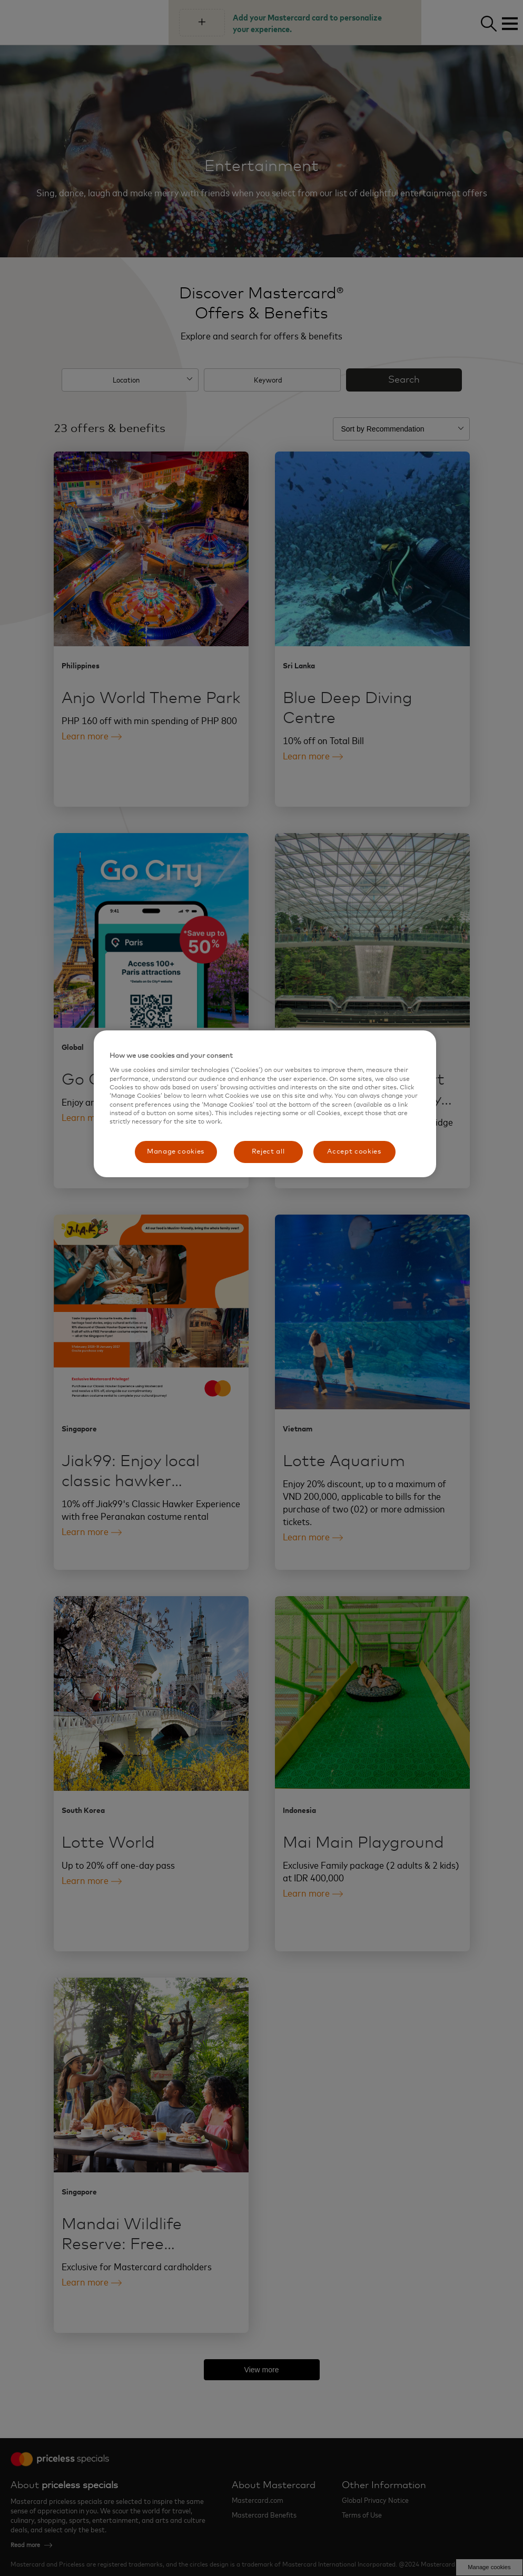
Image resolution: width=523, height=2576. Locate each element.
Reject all (268, 1151)
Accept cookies (354, 1151)
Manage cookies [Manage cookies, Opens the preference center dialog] (175, 1151)
